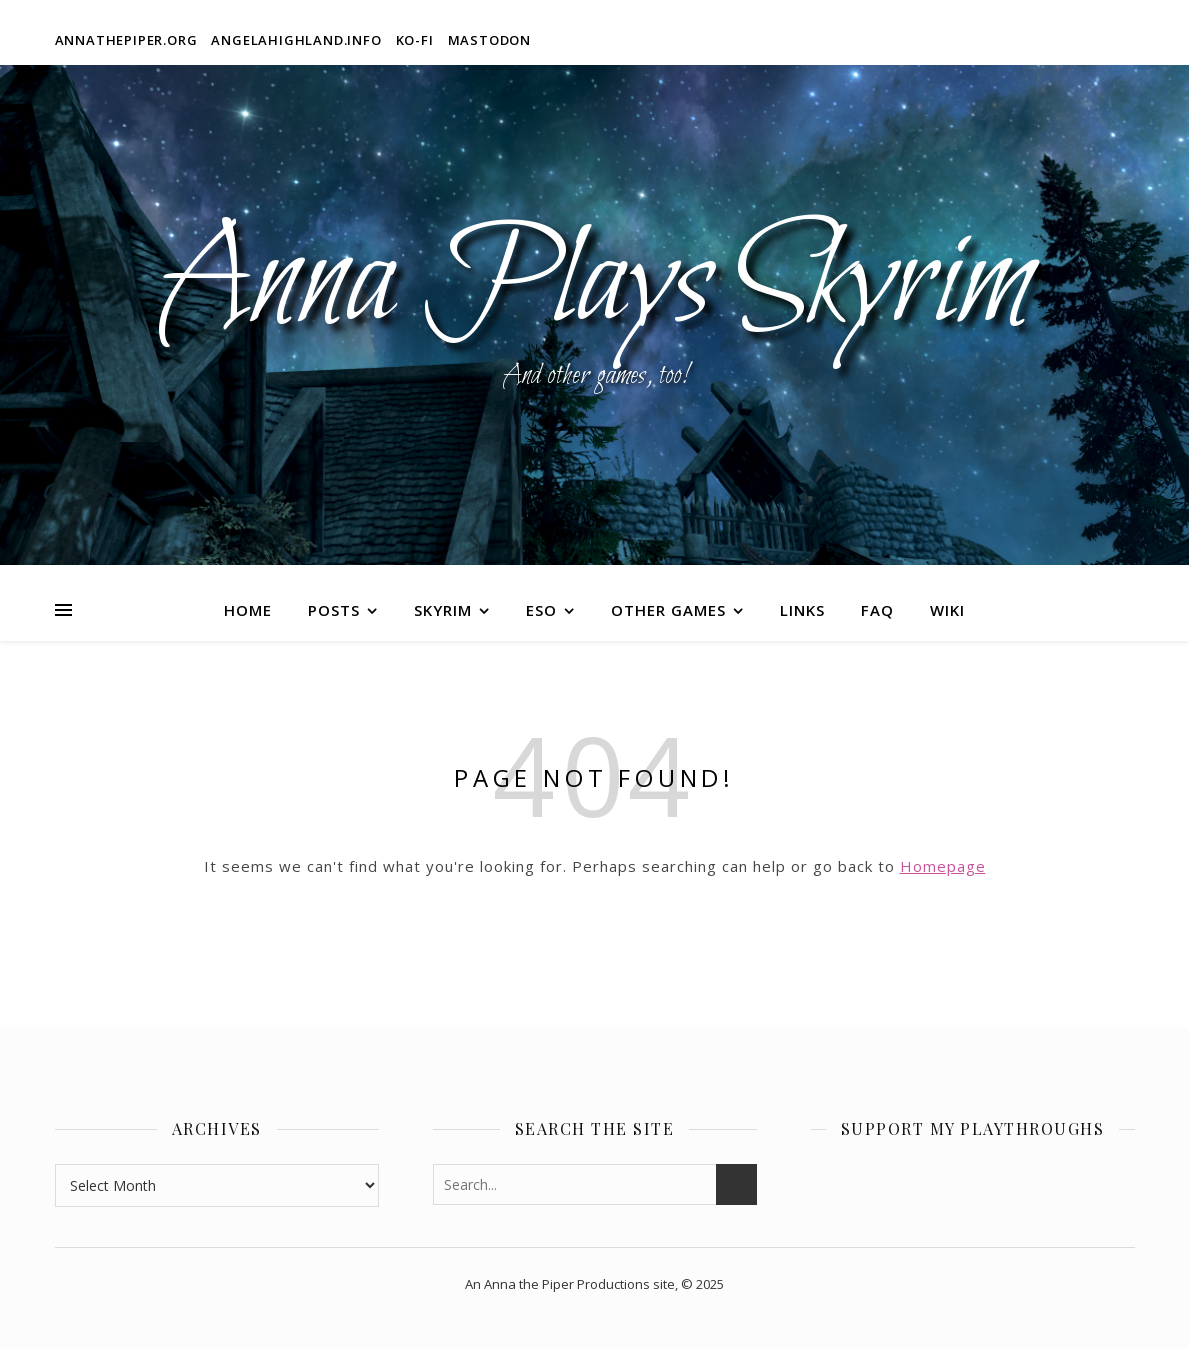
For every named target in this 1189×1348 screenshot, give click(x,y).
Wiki (947, 610)
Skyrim (443, 610)
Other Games (668, 610)
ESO (541, 610)
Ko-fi (415, 40)
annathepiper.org (126, 40)
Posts (334, 610)
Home (248, 610)
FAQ (877, 610)
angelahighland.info (296, 40)
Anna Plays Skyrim (594, 285)
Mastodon (489, 40)
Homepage (943, 866)
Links (802, 610)
